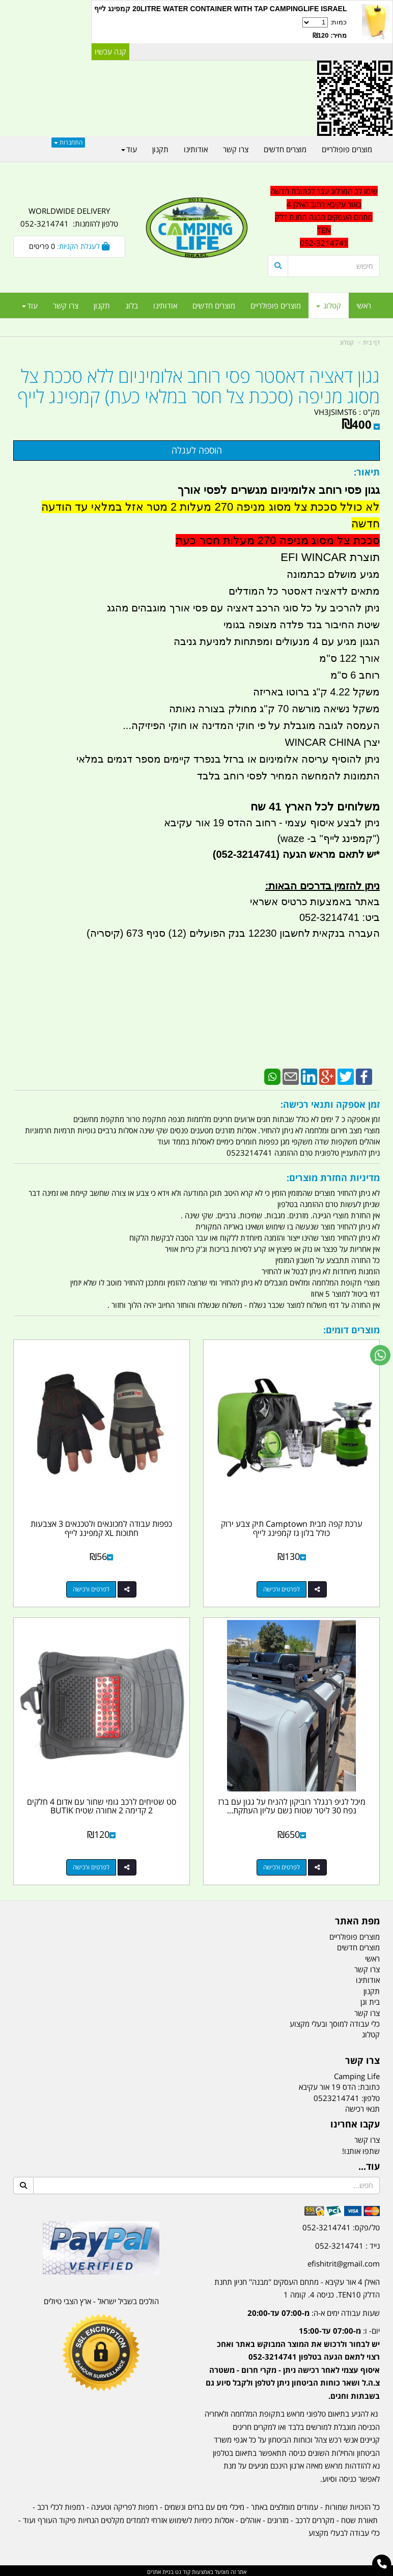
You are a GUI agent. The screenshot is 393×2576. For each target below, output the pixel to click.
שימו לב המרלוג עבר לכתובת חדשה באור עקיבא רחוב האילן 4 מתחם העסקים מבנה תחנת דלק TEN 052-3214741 (324, 217)
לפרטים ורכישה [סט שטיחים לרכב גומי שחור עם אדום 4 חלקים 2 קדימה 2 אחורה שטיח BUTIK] (91, 1865)
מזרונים (278, 2518)
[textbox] (292, 2353)
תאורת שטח (359, 2518)
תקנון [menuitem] (102, 305)
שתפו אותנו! (361, 2149)
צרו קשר (367, 2138)
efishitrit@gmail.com (343, 2261)
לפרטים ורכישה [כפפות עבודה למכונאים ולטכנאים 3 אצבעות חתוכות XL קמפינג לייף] (91, 1588)
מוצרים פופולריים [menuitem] (275, 305)
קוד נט (182, 2569)
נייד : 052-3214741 (347, 2243)
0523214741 (336, 2096)
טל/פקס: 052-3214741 (341, 2225)
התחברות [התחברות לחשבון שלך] (68, 142)
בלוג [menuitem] (131, 305)
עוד (30, 305)
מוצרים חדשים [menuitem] (213, 305)
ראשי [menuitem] (363, 305)
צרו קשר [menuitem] (65, 305)
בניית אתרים (160, 2569)
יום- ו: (293, 2361)
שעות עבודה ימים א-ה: (313, 2311)
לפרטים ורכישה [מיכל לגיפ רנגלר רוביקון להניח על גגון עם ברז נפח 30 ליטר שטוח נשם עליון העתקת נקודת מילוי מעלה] (282, 1865)
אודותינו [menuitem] (165, 305)
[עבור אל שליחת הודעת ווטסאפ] (380, 1355)
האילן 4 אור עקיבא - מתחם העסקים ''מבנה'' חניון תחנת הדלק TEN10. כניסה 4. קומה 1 (297, 2286)
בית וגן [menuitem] (370, 2000)
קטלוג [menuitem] (328, 305)
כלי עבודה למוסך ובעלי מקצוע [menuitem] (335, 2022)
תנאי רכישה (362, 2107)
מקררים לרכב (314, 2518)
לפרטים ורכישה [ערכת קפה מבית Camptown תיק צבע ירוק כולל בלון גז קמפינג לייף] (282, 1588)
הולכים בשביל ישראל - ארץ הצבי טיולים (101, 2299)
